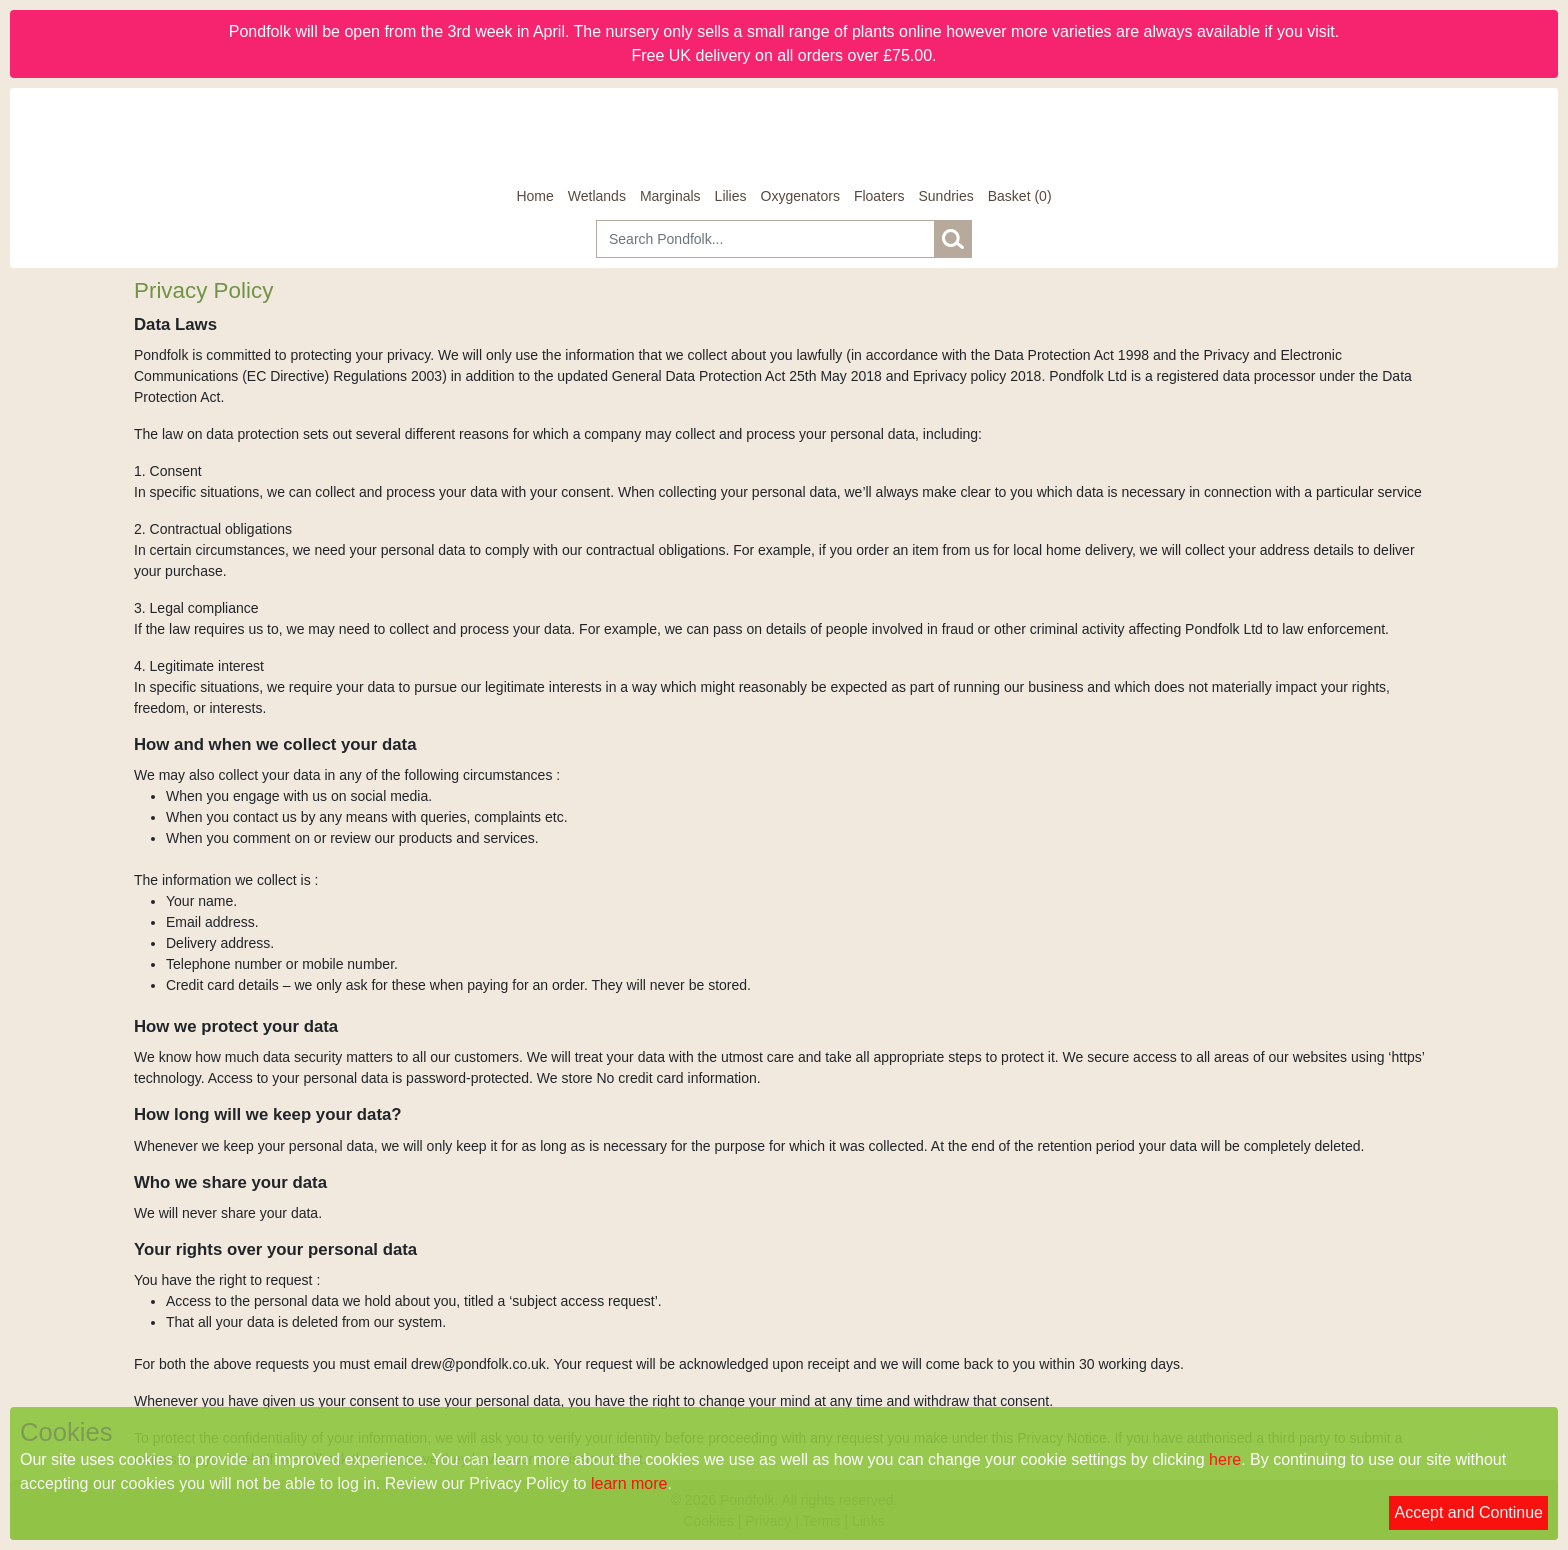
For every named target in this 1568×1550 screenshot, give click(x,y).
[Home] (784, 137)
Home (534, 196)
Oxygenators (800, 196)
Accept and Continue (1468, 1512)
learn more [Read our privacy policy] (629, 1483)
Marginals (670, 196)
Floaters (879, 196)
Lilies (731, 196)
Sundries (945, 196)
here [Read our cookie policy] (1225, 1459)
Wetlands (597, 196)
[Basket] (1020, 196)
